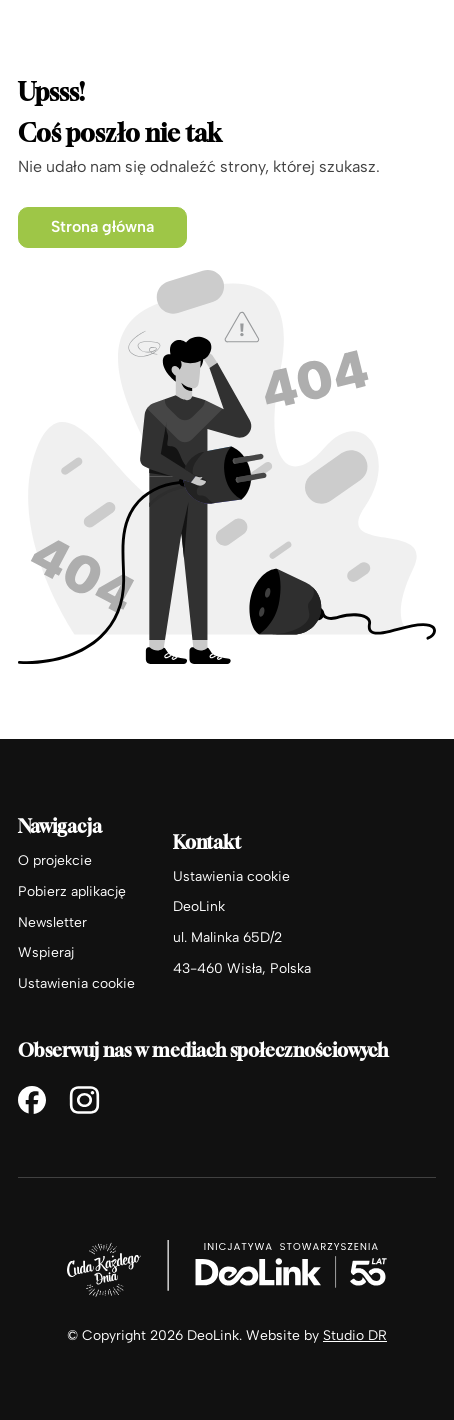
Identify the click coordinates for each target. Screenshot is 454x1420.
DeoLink (199, 906)
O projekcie (55, 860)
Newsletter (52, 922)
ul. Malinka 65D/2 (227, 937)
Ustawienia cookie (76, 983)
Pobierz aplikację (72, 891)
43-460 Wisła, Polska (242, 968)
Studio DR (355, 1335)
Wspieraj (46, 952)
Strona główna (102, 226)
